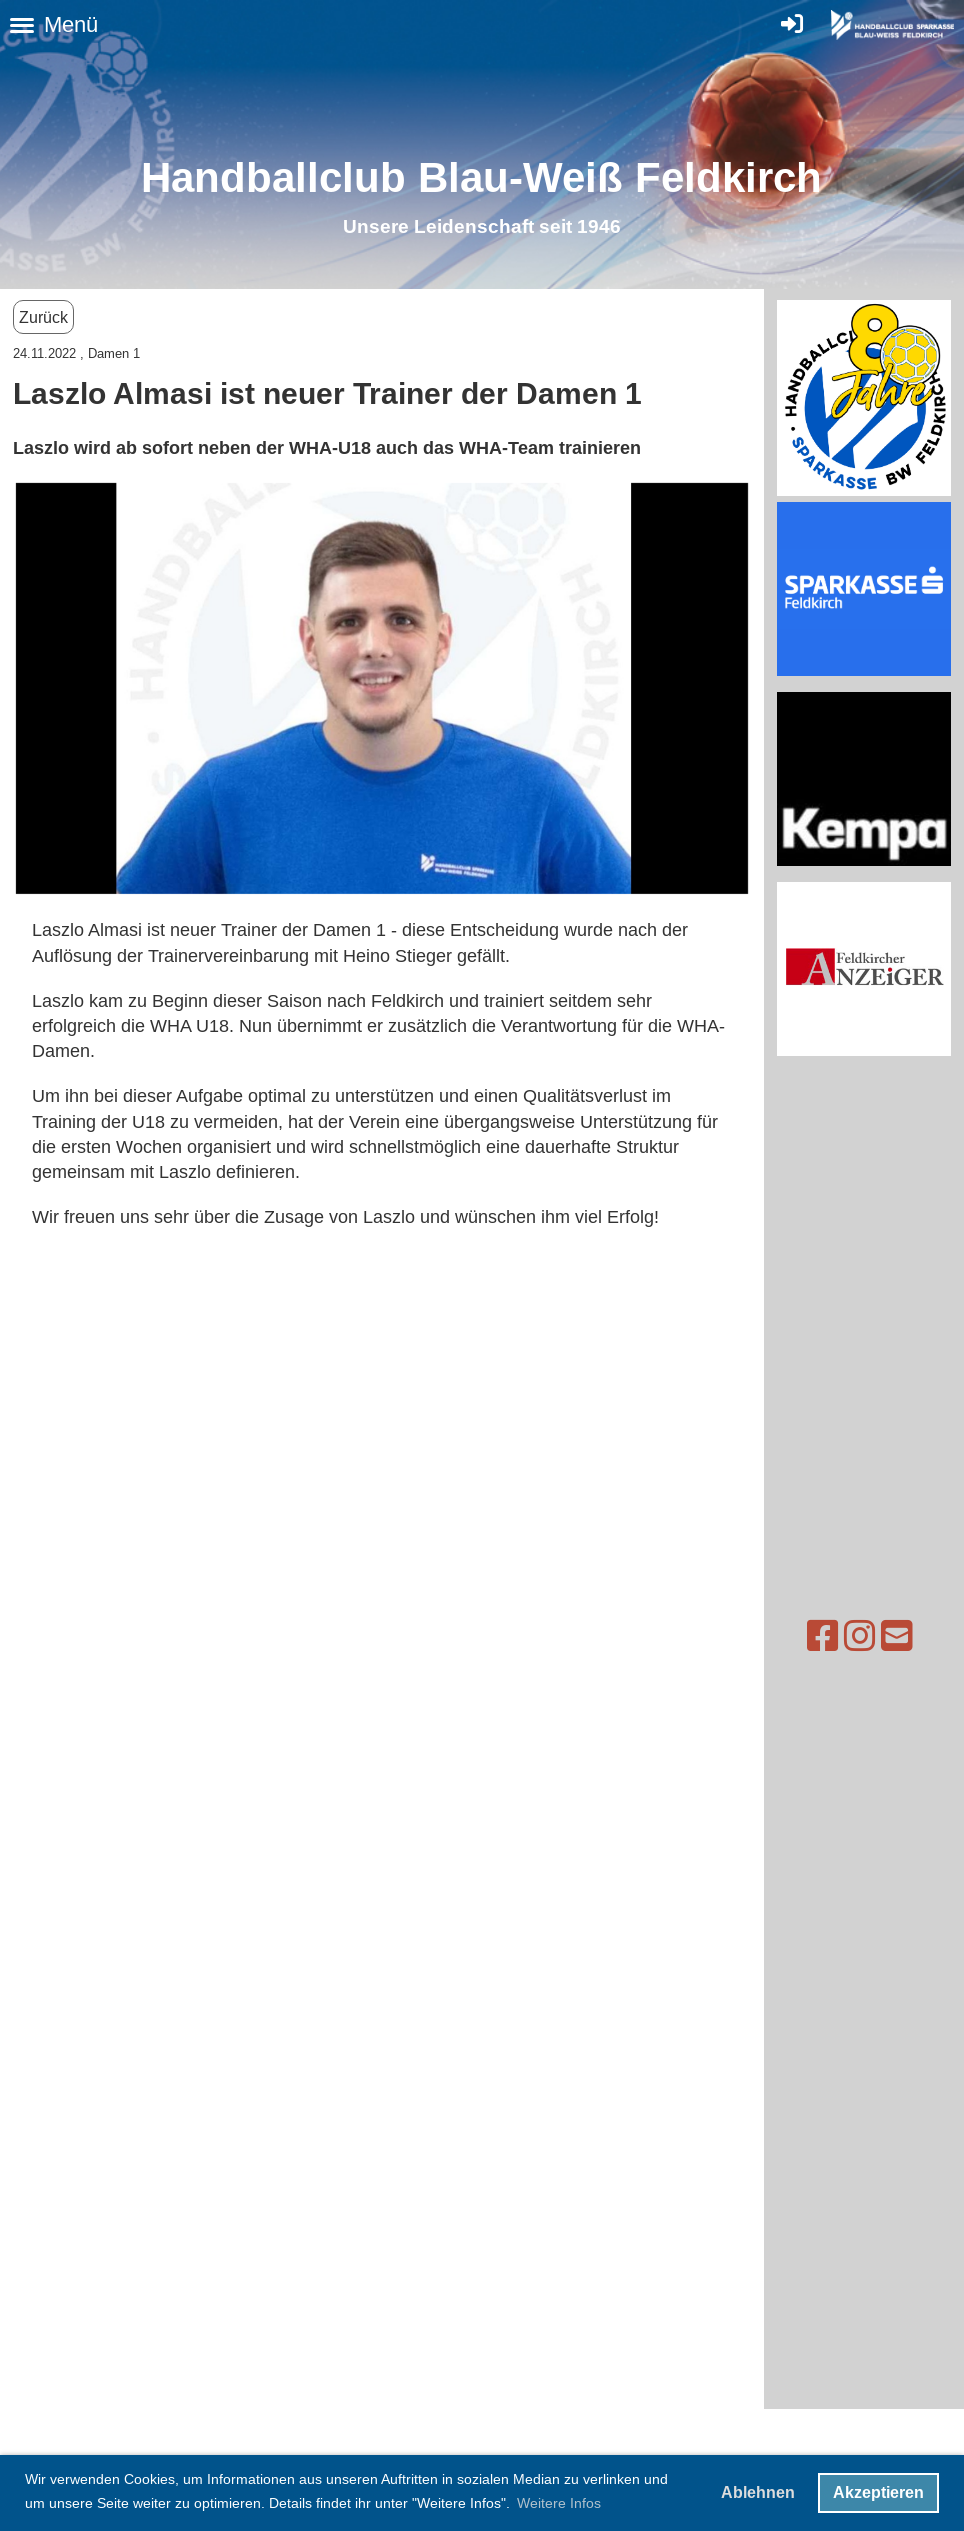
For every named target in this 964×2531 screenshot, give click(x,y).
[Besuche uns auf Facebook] (790, 1636)
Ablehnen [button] (758, 2492)
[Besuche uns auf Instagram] (827, 1636)
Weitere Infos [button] (559, 2503)
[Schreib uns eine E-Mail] (864, 1636)
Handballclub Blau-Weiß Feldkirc (468, 177)
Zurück (43, 317)
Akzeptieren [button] (878, 2492)
